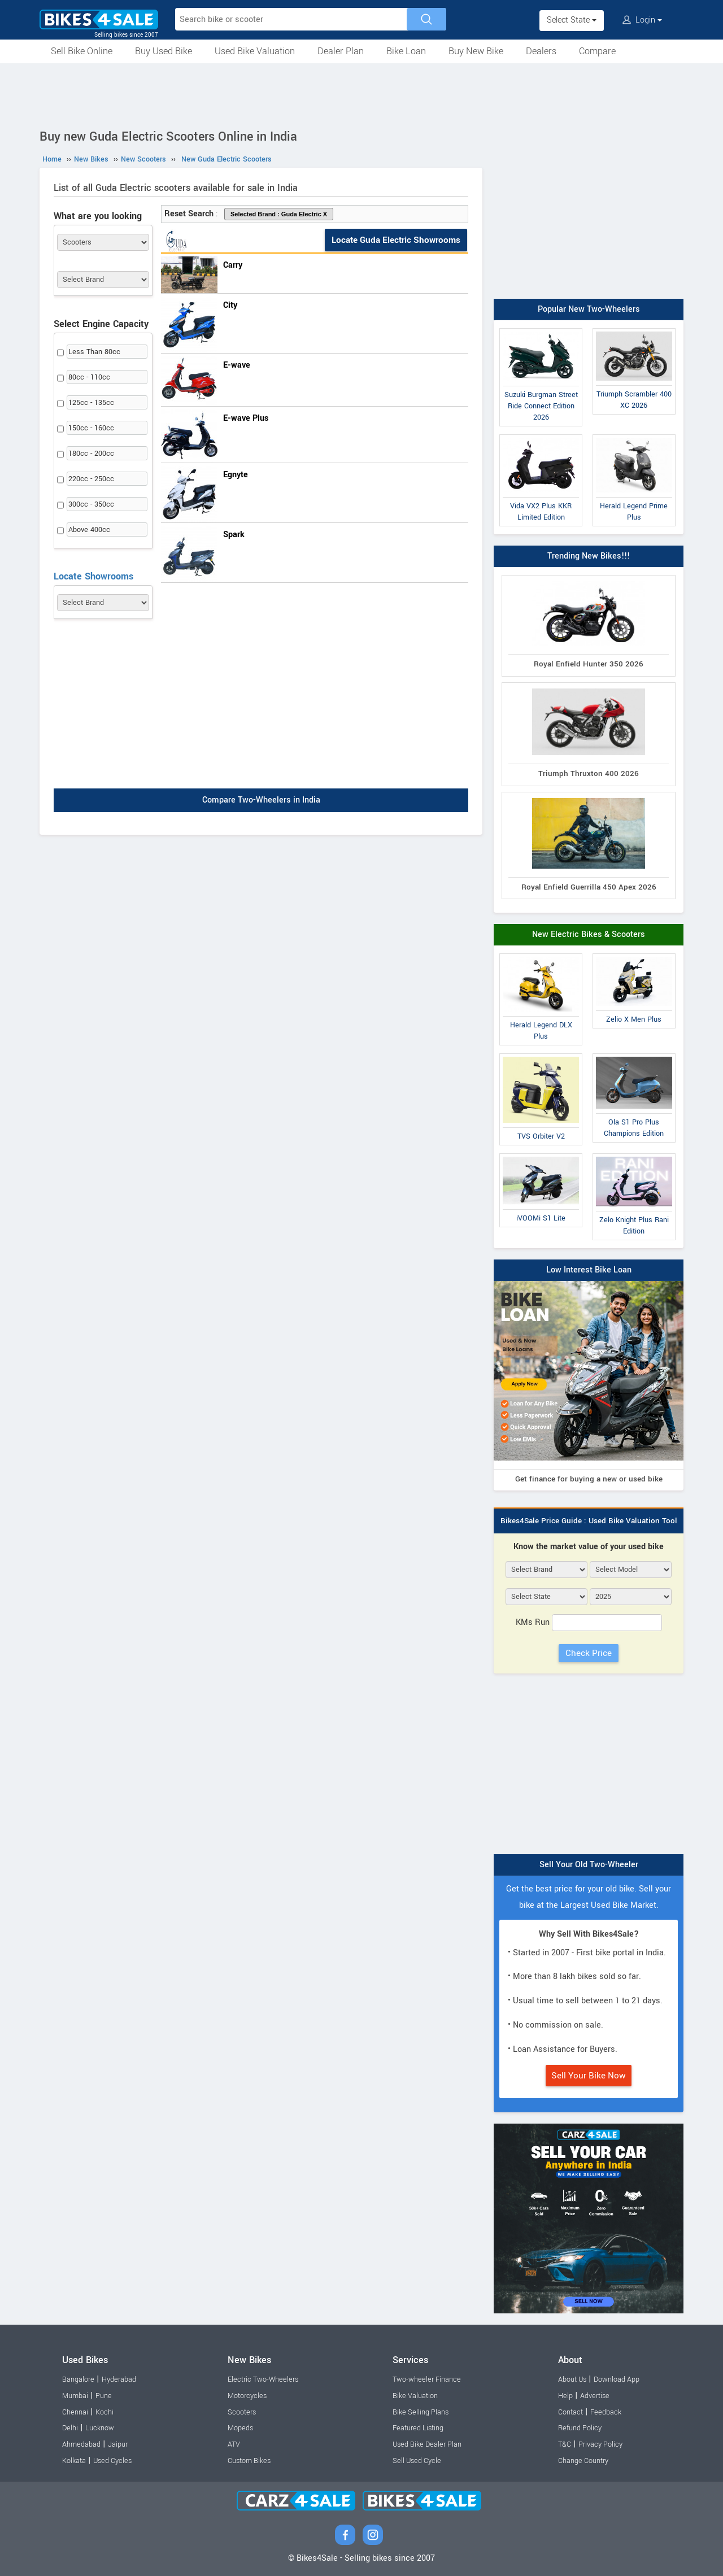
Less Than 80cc (94, 352)
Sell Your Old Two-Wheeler (588, 1865)
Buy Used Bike (163, 51)
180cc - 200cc (91, 453)
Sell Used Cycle (417, 2461)
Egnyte (235, 475)
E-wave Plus (245, 418)
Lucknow (99, 2428)
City (230, 305)
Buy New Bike (475, 51)
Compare (597, 51)
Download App (616, 2379)
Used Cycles (112, 2461)
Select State (571, 20)
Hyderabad (119, 2379)
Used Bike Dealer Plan (427, 2444)
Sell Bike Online (81, 51)
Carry (232, 265)
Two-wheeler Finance (427, 2379)
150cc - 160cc (91, 428)
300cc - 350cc (91, 504)
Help (565, 2396)
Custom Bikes (249, 2461)
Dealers (541, 51)
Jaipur (118, 2444)
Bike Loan (406, 51)
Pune (103, 2396)
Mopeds (240, 2428)
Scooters (242, 2412)
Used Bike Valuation (255, 51)
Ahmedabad (81, 2444)
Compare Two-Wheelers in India (261, 800)
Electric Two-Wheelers (263, 2379)
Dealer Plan (340, 51)
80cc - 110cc (89, 377)
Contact (570, 2412)
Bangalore (78, 2379)
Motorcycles (247, 2396)
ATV (234, 2444)
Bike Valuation (415, 2396)
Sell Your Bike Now (588, 2075)
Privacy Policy (600, 2444)
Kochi (104, 2412)
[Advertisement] (361, 94)
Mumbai (75, 2396)
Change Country (583, 2461)
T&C (564, 2444)
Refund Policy (580, 2428)
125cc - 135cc (91, 403)
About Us (572, 2379)
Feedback (605, 2412)
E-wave (236, 365)
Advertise (594, 2396)
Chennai (75, 2412)
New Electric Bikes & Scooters (588, 934)
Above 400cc (89, 530)
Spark (234, 535)
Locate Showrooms (93, 576)
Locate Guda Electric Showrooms (396, 240)
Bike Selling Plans (420, 2412)
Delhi (70, 2428)
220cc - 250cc (91, 479)
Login (642, 20)
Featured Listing (418, 2428)
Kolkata (74, 2461)
